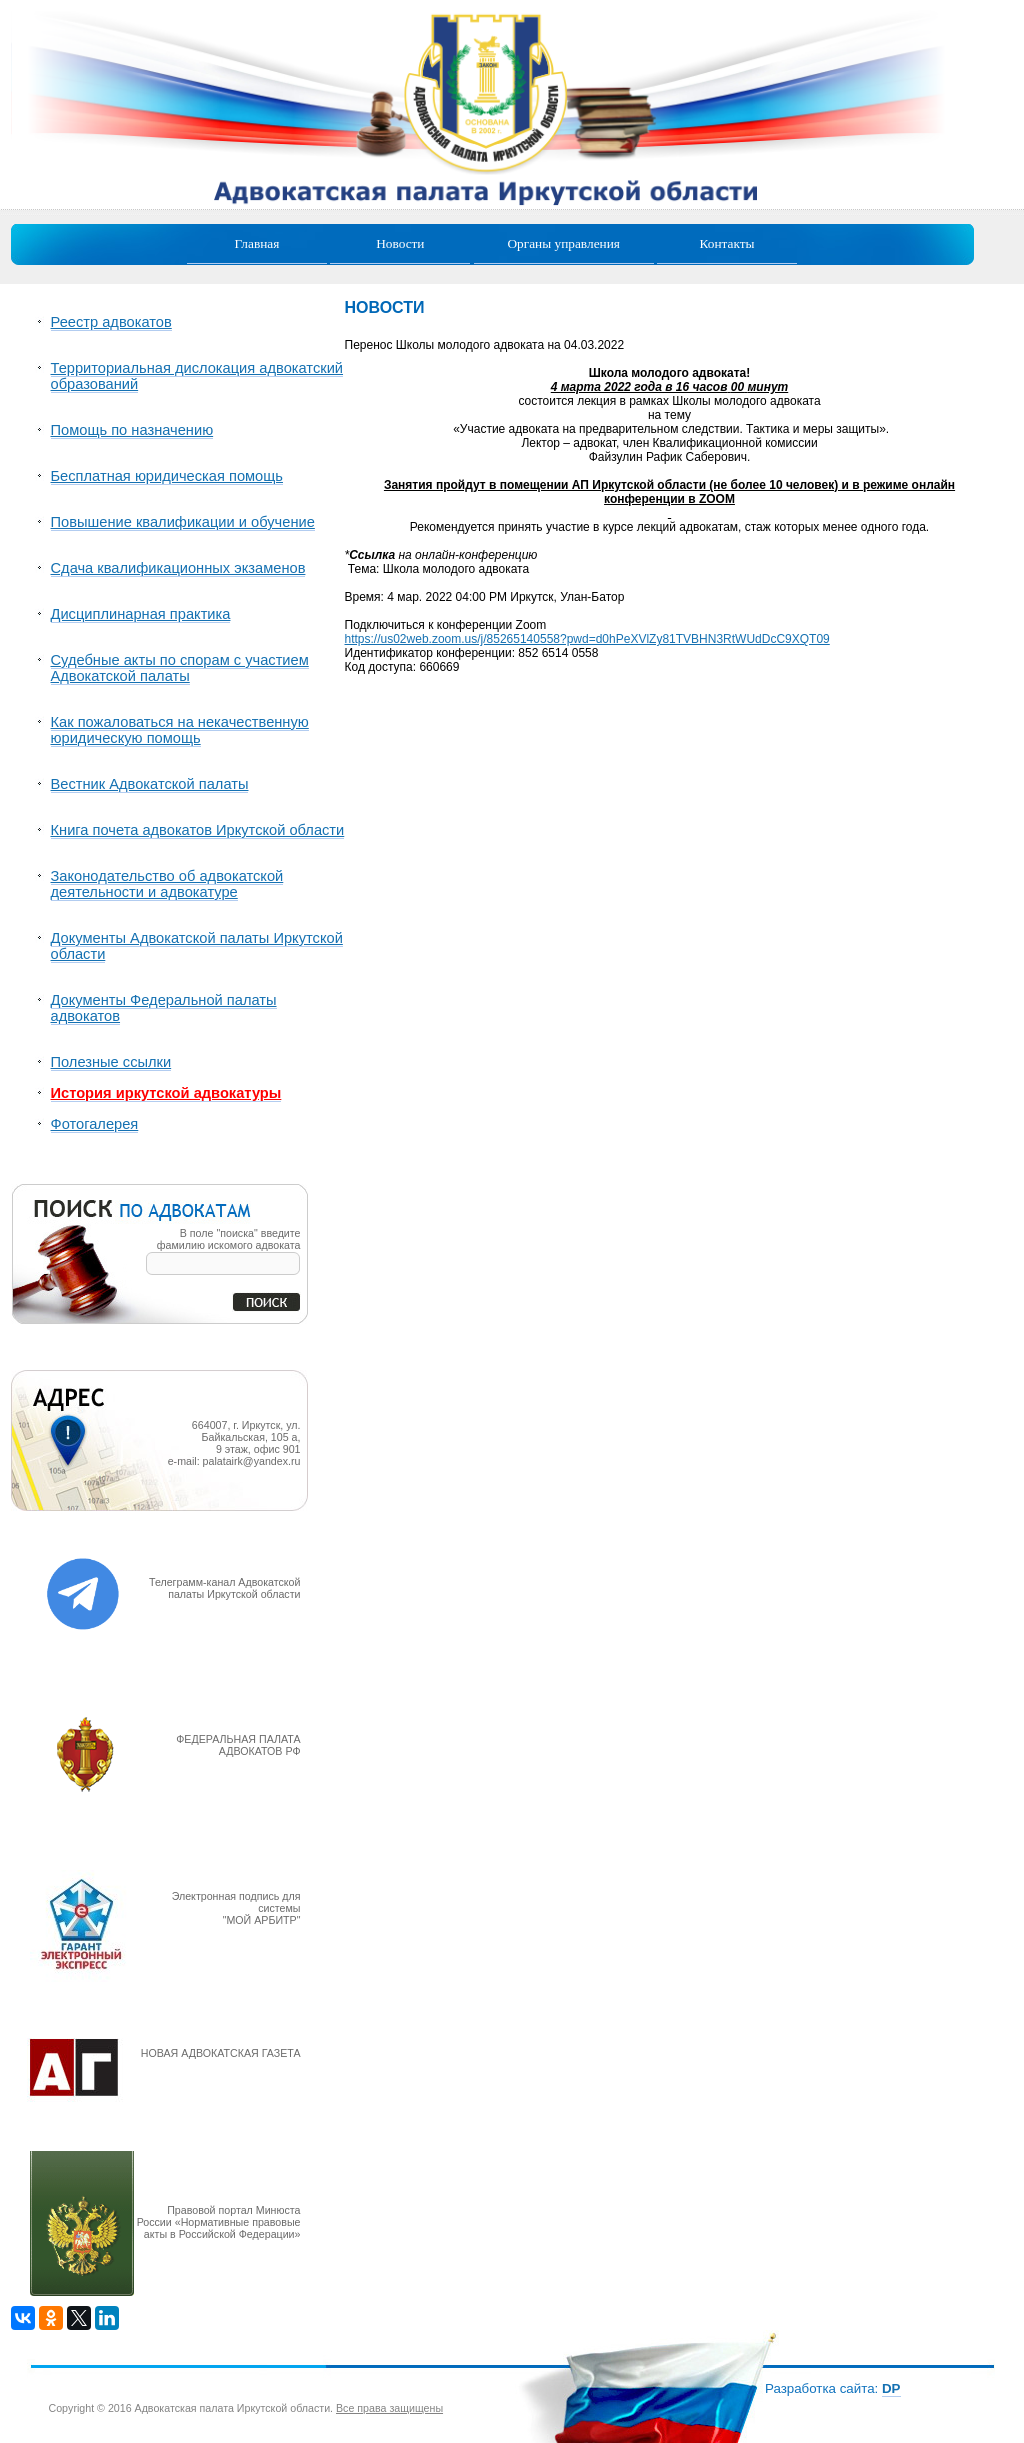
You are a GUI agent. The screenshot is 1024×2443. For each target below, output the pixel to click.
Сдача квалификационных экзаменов (178, 568)
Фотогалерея (95, 1124)
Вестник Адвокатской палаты (150, 784)
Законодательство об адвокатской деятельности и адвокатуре (167, 884)
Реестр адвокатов (111, 322)
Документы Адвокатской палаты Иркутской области (197, 946)
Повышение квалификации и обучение (183, 522)
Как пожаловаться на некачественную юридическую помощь (180, 730)
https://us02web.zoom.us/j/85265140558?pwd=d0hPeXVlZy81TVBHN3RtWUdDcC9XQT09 (587, 639)
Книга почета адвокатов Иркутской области (198, 830)
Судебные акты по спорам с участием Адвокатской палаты (180, 668)
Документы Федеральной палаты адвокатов (164, 1008)
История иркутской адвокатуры (166, 1093)
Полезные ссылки (111, 1062)
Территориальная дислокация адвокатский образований (197, 376)
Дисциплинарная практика (141, 614)
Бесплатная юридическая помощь (167, 476)
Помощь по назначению (132, 430)
